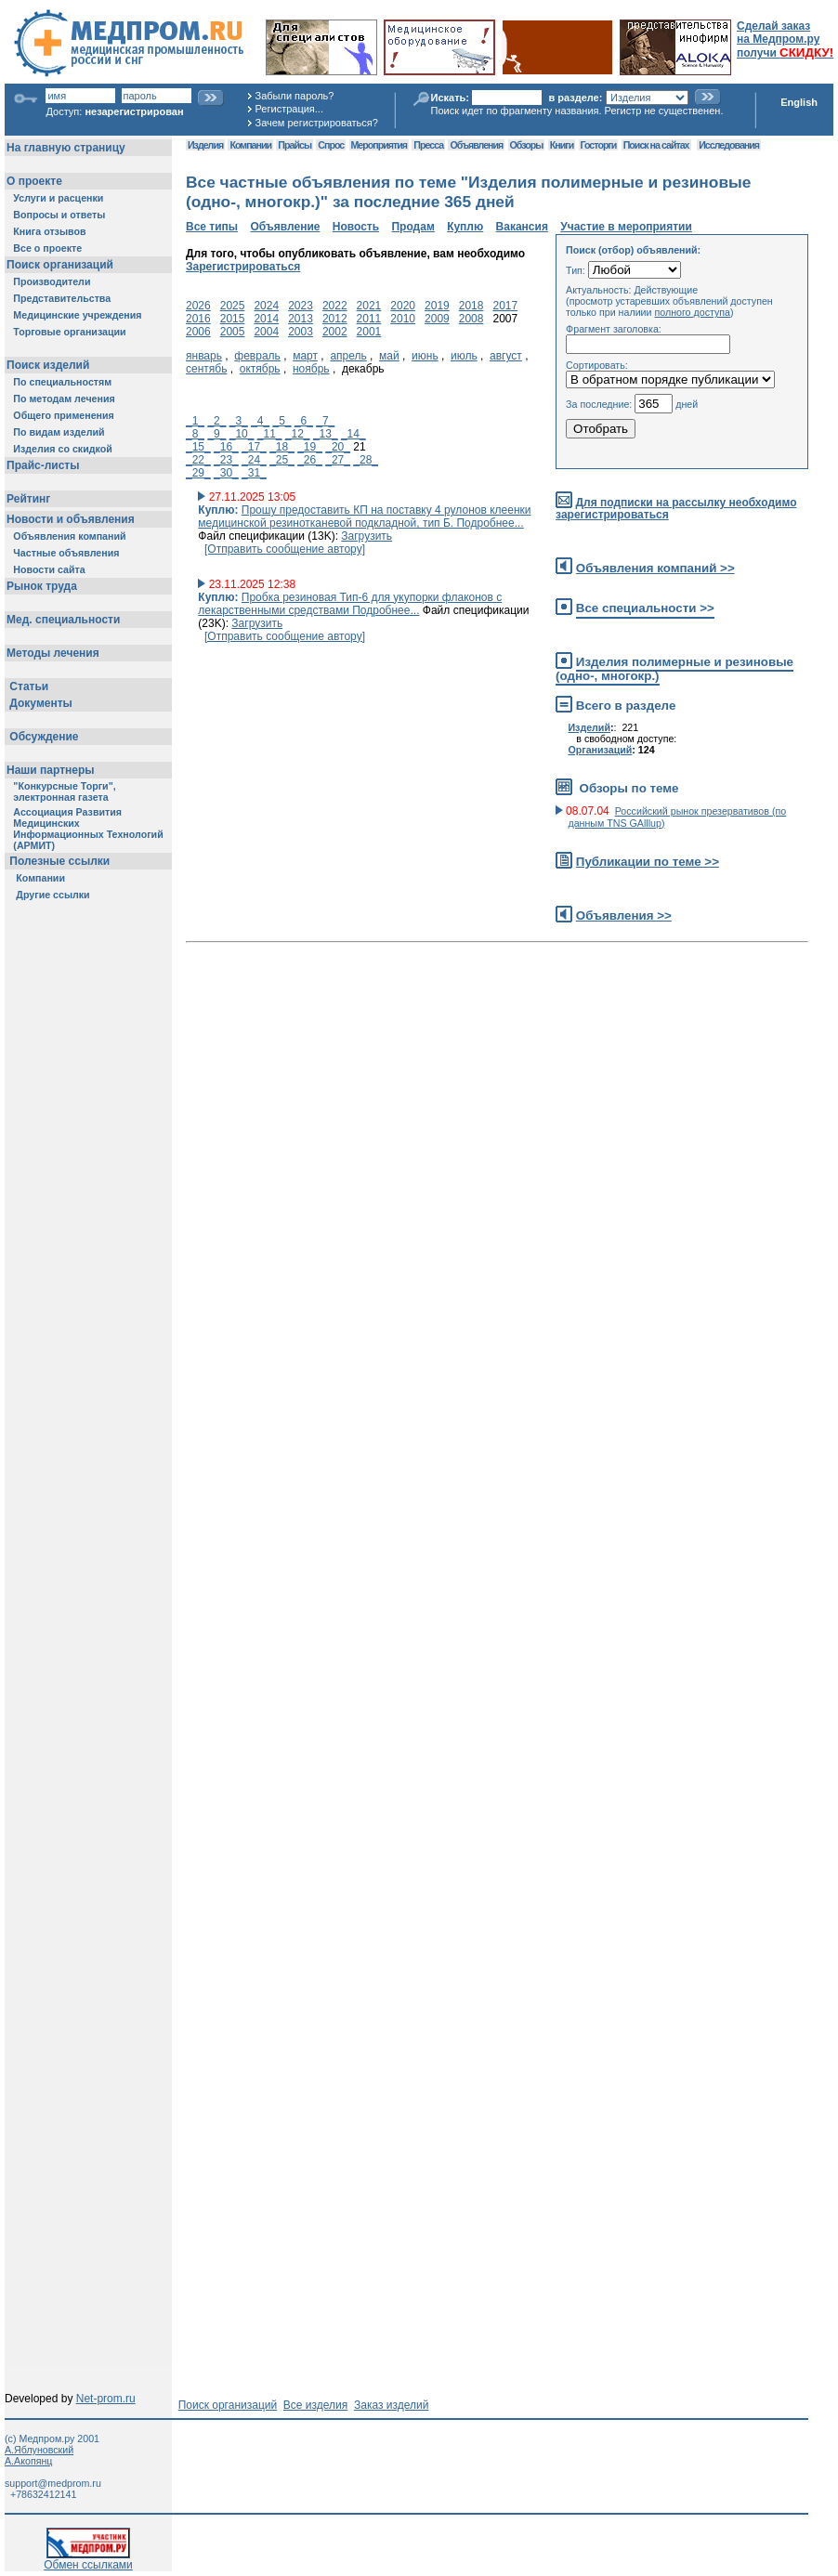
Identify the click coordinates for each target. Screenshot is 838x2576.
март (305, 355)
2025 (232, 305)
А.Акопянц (28, 2460)
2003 (300, 331)
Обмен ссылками (88, 2559)
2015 (232, 318)
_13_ (325, 433)
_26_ (309, 459)
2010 (402, 318)
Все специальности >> (645, 608)
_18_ (282, 446)
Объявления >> (624, 915)
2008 (471, 318)
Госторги (599, 144)
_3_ (238, 420)
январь (204, 355)
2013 (300, 318)
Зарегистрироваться (243, 266)
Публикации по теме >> (647, 862)
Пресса (428, 144)
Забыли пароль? (294, 95)
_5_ (282, 420)
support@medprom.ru (53, 2483)
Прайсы (294, 144)
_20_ (337, 446)
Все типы (212, 226)
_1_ (195, 420)
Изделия (205, 144)
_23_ (226, 459)
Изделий (589, 727)
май (389, 355)
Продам (412, 226)
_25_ (282, 459)
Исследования (729, 144)
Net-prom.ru (106, 2398)
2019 (437, 305)
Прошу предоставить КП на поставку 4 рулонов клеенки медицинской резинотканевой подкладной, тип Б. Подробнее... (364, 516)
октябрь (260, 368)
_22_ (198, 459)
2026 (198, 305)
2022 (334, 305)
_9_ (216, 433)
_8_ (195, 433)
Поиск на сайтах (656, 144)
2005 (232, 331)
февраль (257, 355)
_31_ (254, 472)
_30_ (226, 472)
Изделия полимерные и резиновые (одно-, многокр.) (674, 669)
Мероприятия (379, 144)
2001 (369, 331)
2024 (266, 305)
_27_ (337, 459)
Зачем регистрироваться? (316, 122)
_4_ (260, 420)
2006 (198, 331)
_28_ (365, 459)
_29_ (198, 472)
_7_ (325, 420)
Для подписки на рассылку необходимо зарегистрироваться (676, 508)
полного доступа (692, 312)
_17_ (254, 446)
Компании (250, 144)
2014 (266, 318)
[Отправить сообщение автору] (284, 549)
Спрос (331, 144)
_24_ (254, 459)
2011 (369, 318)
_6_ (304, 420)
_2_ (216, 420)
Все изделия (315, 2405)
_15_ (198, 446)
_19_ (309, 446)
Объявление (285, 226)
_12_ (297, 433)
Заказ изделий (391, 2405)
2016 (198, 318)
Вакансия (522, 226)
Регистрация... (289, 108)
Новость (356, 226)
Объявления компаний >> (655, 568)
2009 (437, 318)
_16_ (226, 446)
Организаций (600, 749)
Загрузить (366, 536)
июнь (425, 355)
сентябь (206, 368)
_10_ (242, 433)
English (799, 102)
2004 (266, 331)
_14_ (353, 433)
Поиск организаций (228, 2405)
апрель (348, 355)
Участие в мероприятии (626, 226)
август (506, 355)
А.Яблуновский (39, 2449)
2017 (504, 305)
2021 (369, 305)
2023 (300, 305)
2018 (471, 305)
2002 (334, 331)
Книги (561, 144)
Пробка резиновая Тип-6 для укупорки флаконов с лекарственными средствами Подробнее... (350, 604)
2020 (402, 305)
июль (464, 355)
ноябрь (311, 368)
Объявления (476, 144)
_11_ (269, 433)
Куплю (465, 226)
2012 (334, 318)
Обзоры (526, 144)
